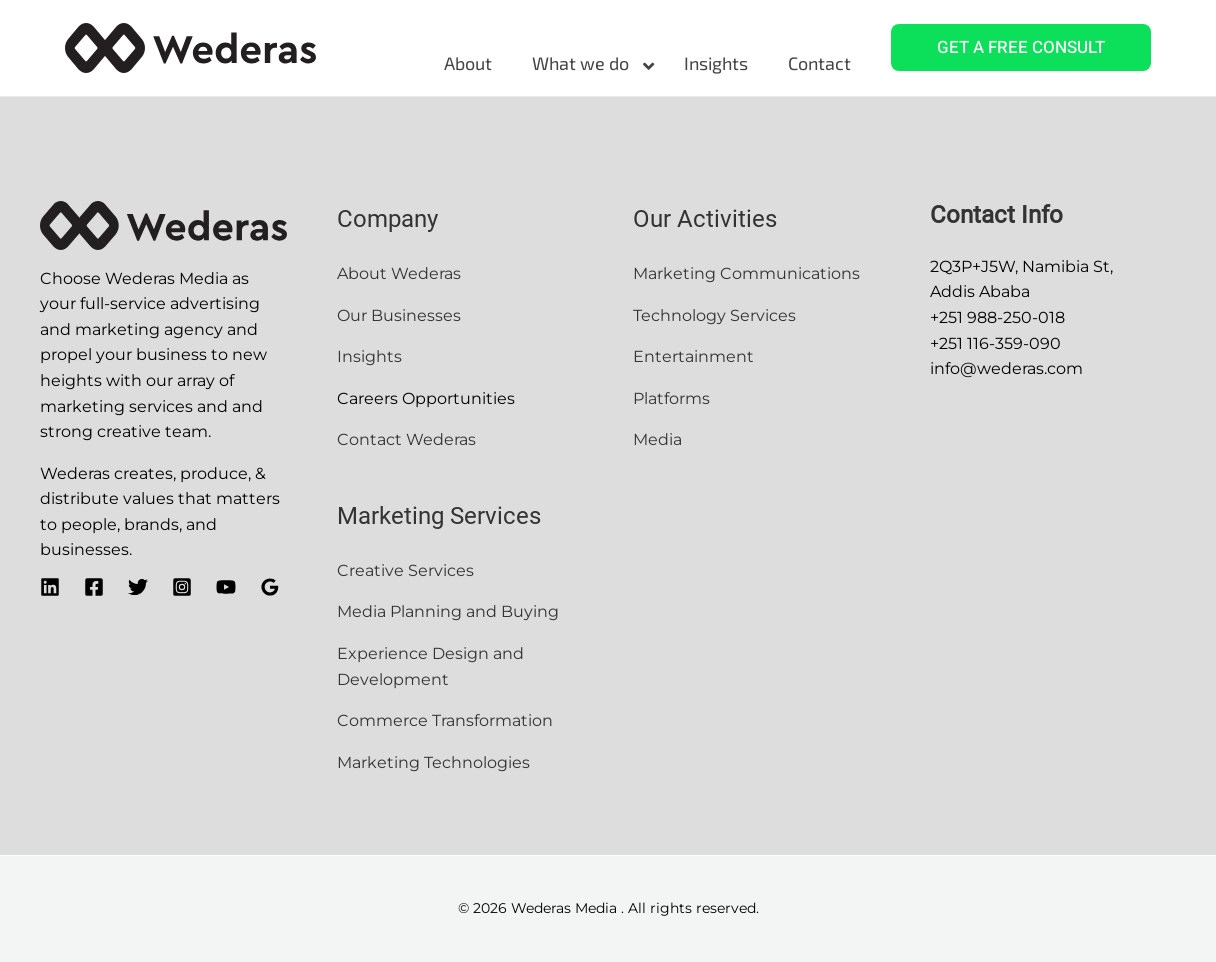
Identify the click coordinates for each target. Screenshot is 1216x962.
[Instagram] (182, 587)
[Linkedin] (50, 587)
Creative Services (405, 570)
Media (657, 439)
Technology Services (714, 315)
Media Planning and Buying (448, 611)
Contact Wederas (406, 439)
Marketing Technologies (433, 762)
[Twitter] (138, 587)
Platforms (671, 398)
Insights (371, 356)
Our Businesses (399, 315)
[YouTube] (226, 587)
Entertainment (695, 356)
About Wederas (399, 273)
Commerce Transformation (447, 720)
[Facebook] (94, 587)
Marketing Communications (746, 273)
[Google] (270, 587)
